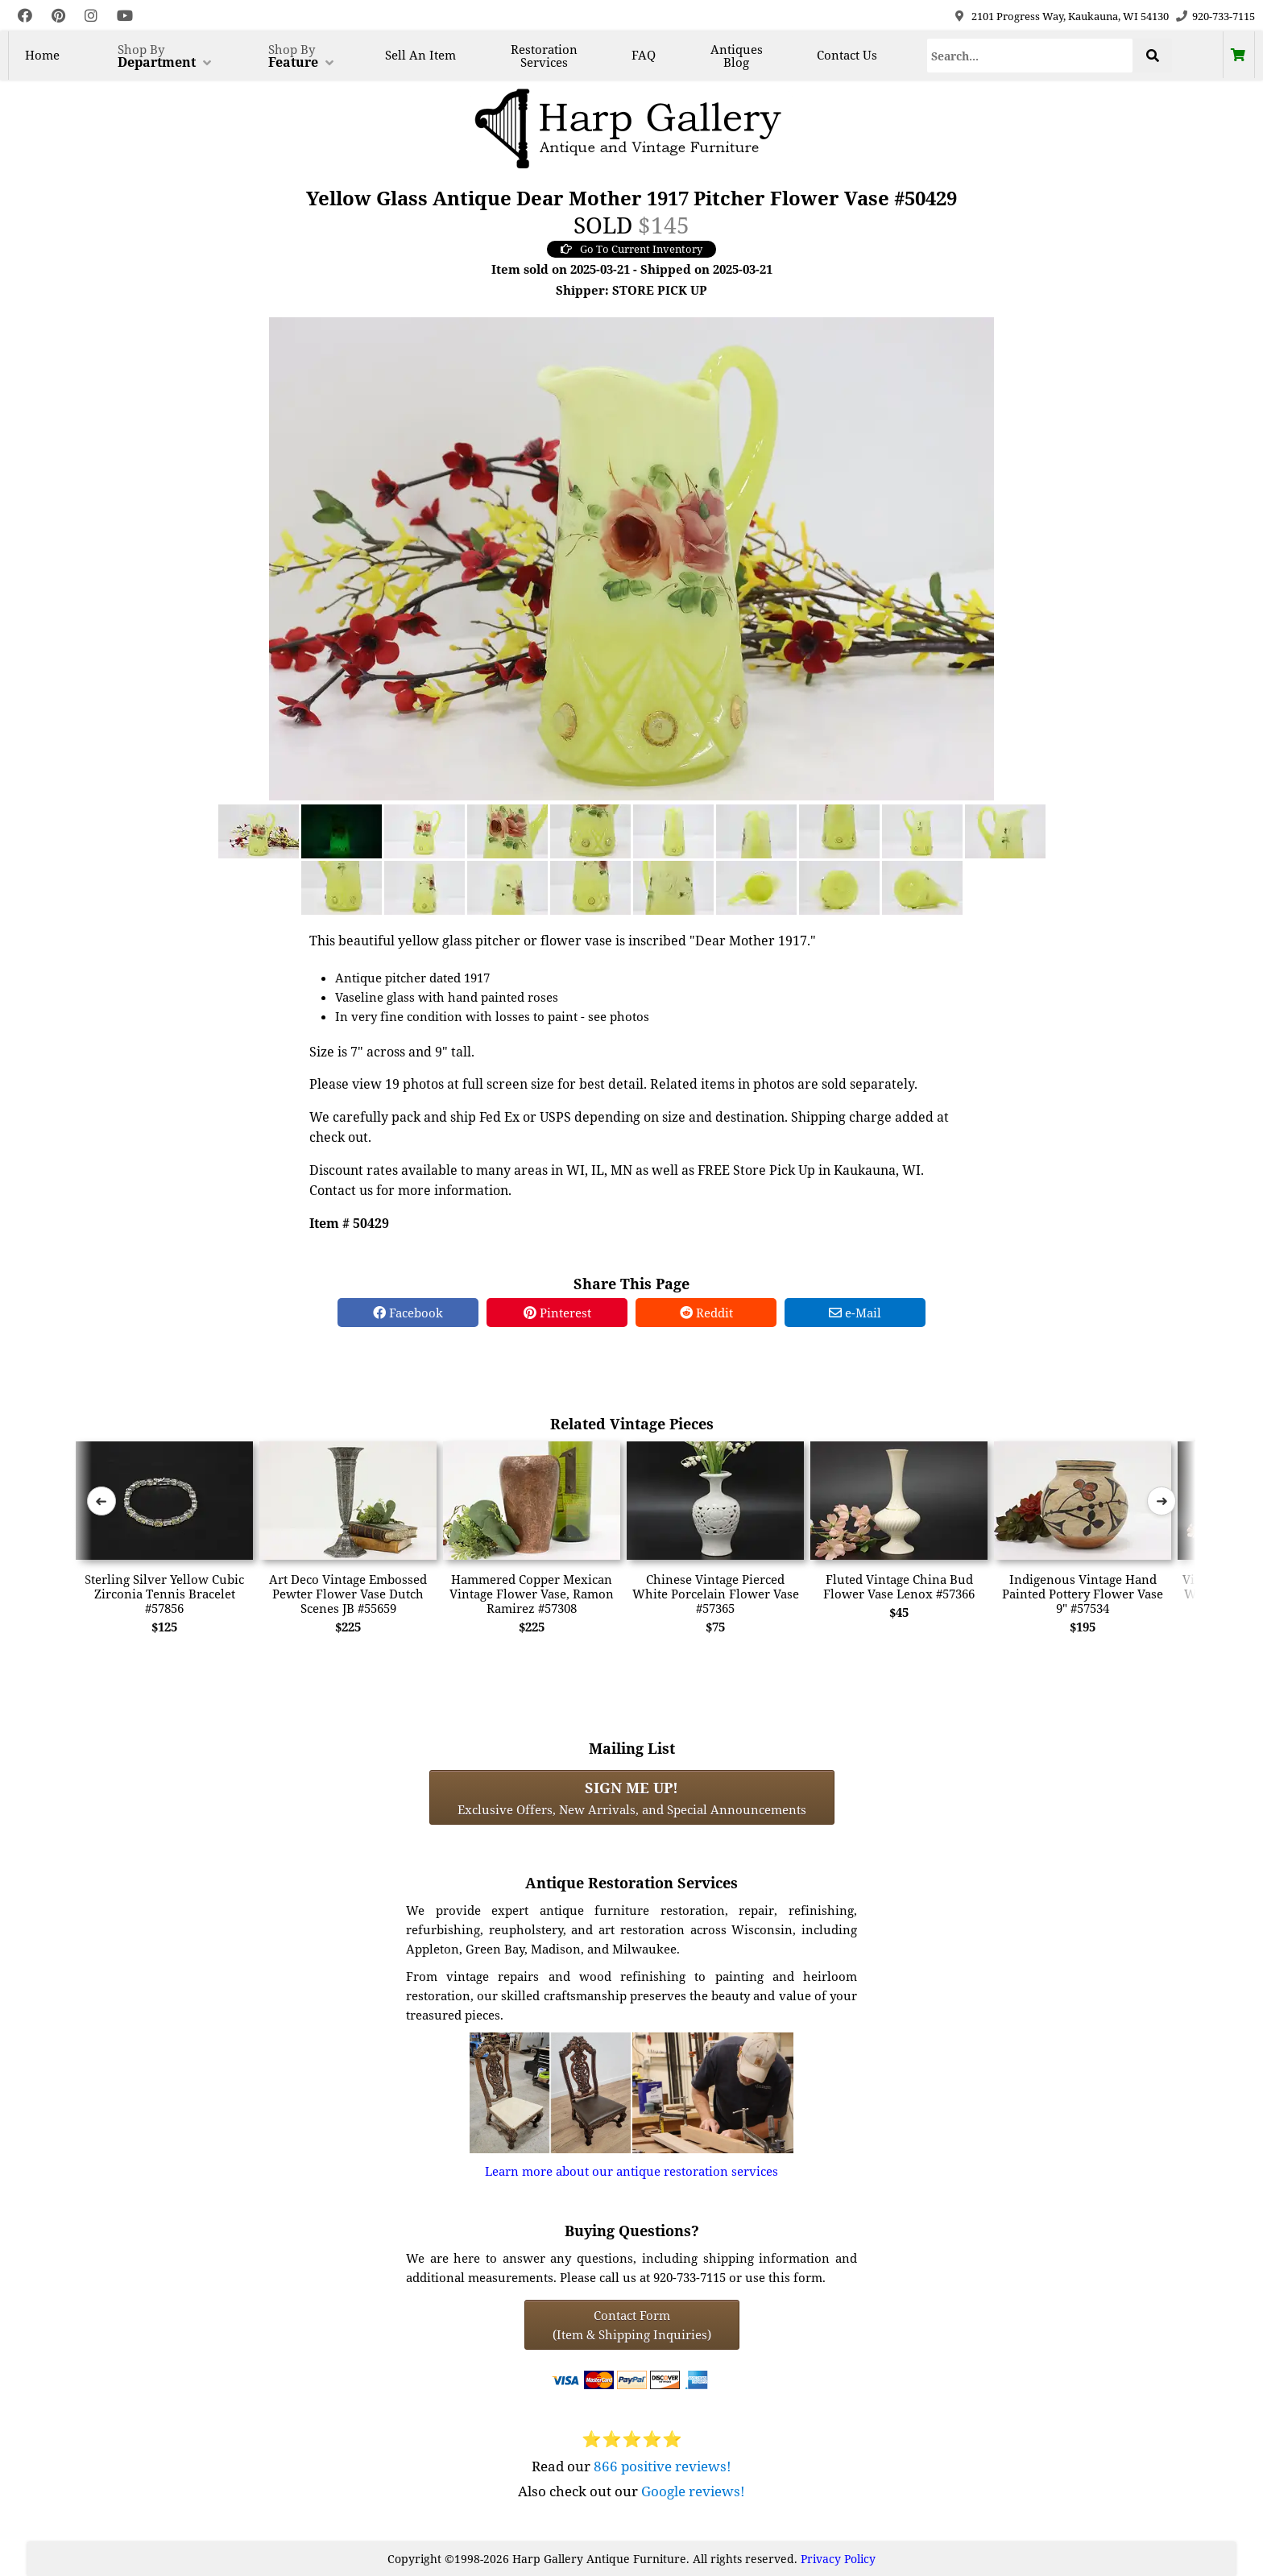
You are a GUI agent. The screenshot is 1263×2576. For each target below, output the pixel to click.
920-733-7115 (1223, 16)
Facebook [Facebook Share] (408, 1313)
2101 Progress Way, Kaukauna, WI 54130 (1070, 16)
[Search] (1030, 55)
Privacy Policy (838, 2558)
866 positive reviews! (662, 2466)
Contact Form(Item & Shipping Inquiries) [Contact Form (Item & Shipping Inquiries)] (632, 2324)
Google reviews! (693, 2491)
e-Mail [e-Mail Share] (855, 1313)
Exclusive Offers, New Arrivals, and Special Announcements (632, 1797)
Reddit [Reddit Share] (706, 1313)
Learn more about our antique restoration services (631, 2171)
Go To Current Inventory (631, 249)
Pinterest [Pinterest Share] (557, 1313)
